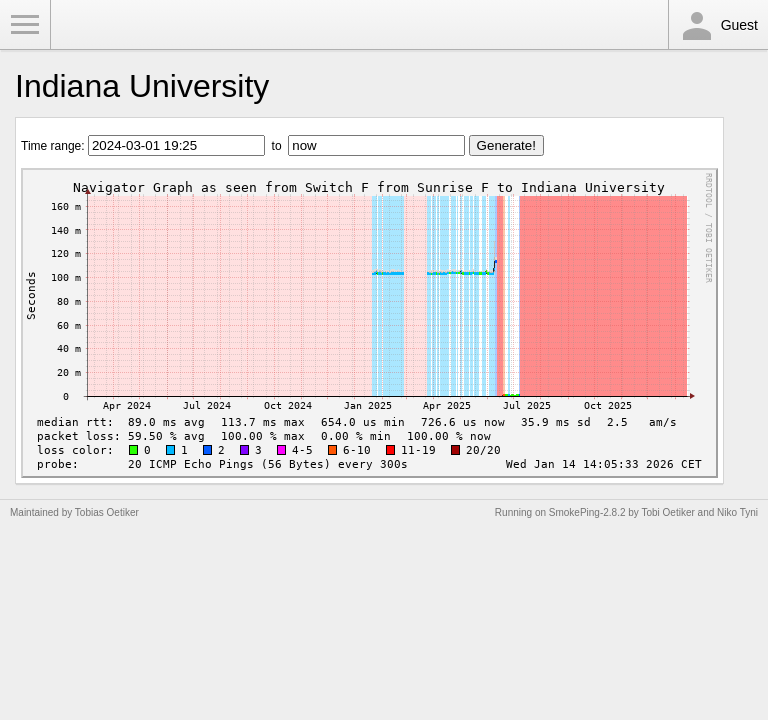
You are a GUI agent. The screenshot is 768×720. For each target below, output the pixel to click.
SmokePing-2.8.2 (587, 512)
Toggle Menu (25, 25)
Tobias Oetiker (107, 512)
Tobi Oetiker (667, 512)
